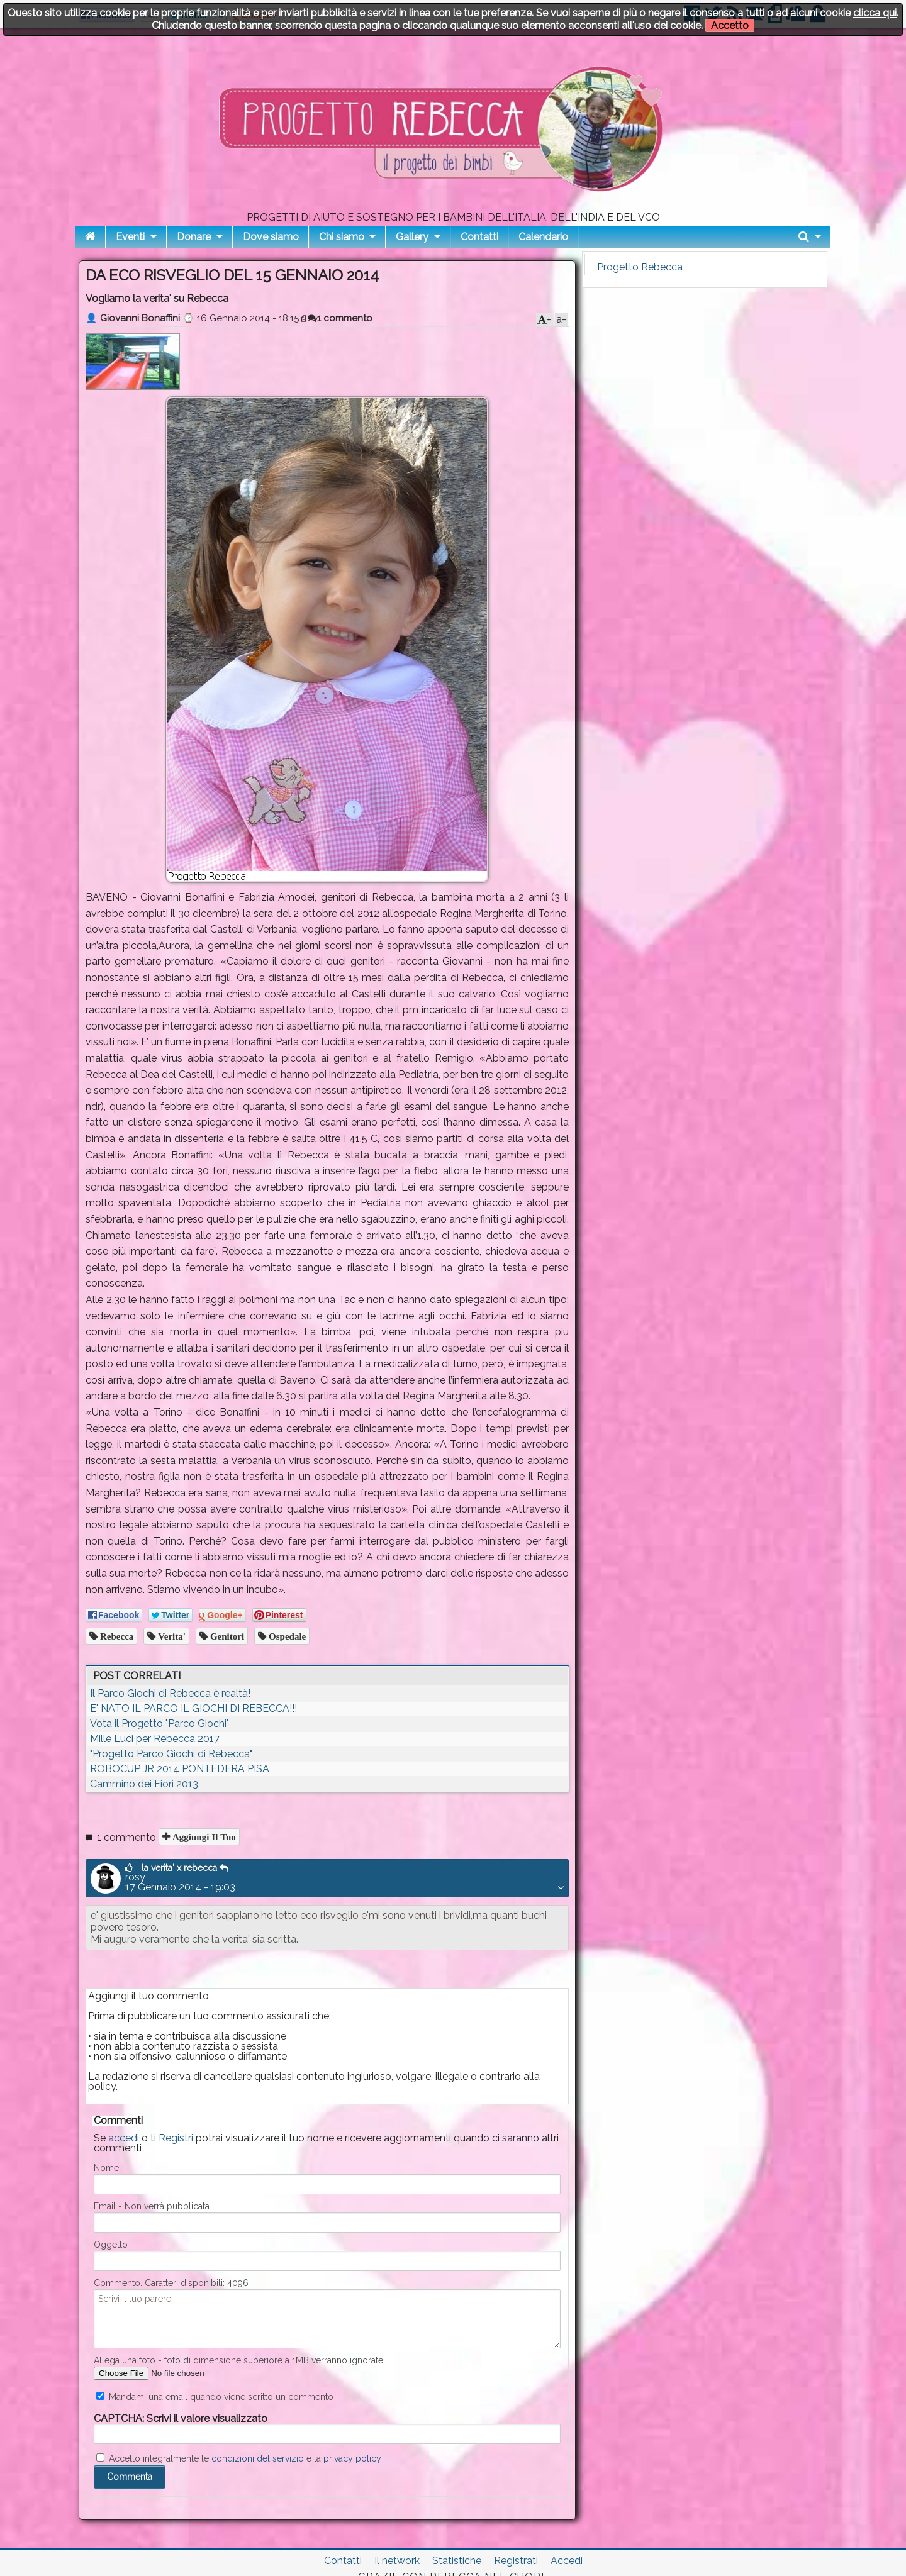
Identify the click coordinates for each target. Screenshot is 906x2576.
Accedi (567, 2561)
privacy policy (352, 2458)
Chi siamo (341, 237)
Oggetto (111, 2244)
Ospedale (286, 1636)
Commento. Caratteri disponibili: (171, 2283)
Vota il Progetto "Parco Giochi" (159, 1723)
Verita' (170, 1636)
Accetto (730, 25)
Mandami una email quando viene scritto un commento (214, 2397)
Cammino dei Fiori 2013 (144, 1784)
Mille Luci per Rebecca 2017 (155, 1739)
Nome (106, 2167)
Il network (397, 2561)
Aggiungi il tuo (203, 1836)
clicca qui (875, 13)
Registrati (516, 2561)
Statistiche (456, 2561)
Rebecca (115, 1636)
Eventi (130, 237)
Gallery (412, 237)
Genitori (226, 1636)
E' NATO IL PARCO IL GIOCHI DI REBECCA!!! (193, 1708)
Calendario (543, 237)
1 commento (340, 318)
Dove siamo (271, 237)
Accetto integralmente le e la (238, 2458)
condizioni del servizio (257, 2458)
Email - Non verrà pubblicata (152, 2206)
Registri (176, 2138)
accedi (123, 2138)
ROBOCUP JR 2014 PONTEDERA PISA (179, 1769)
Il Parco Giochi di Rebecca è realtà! (170, 1693)
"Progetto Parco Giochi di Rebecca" (171, 1754)
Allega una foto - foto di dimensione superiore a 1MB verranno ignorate (238, 2360)
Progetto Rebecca (640, 267)
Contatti (479, 237)
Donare (194, 237)
